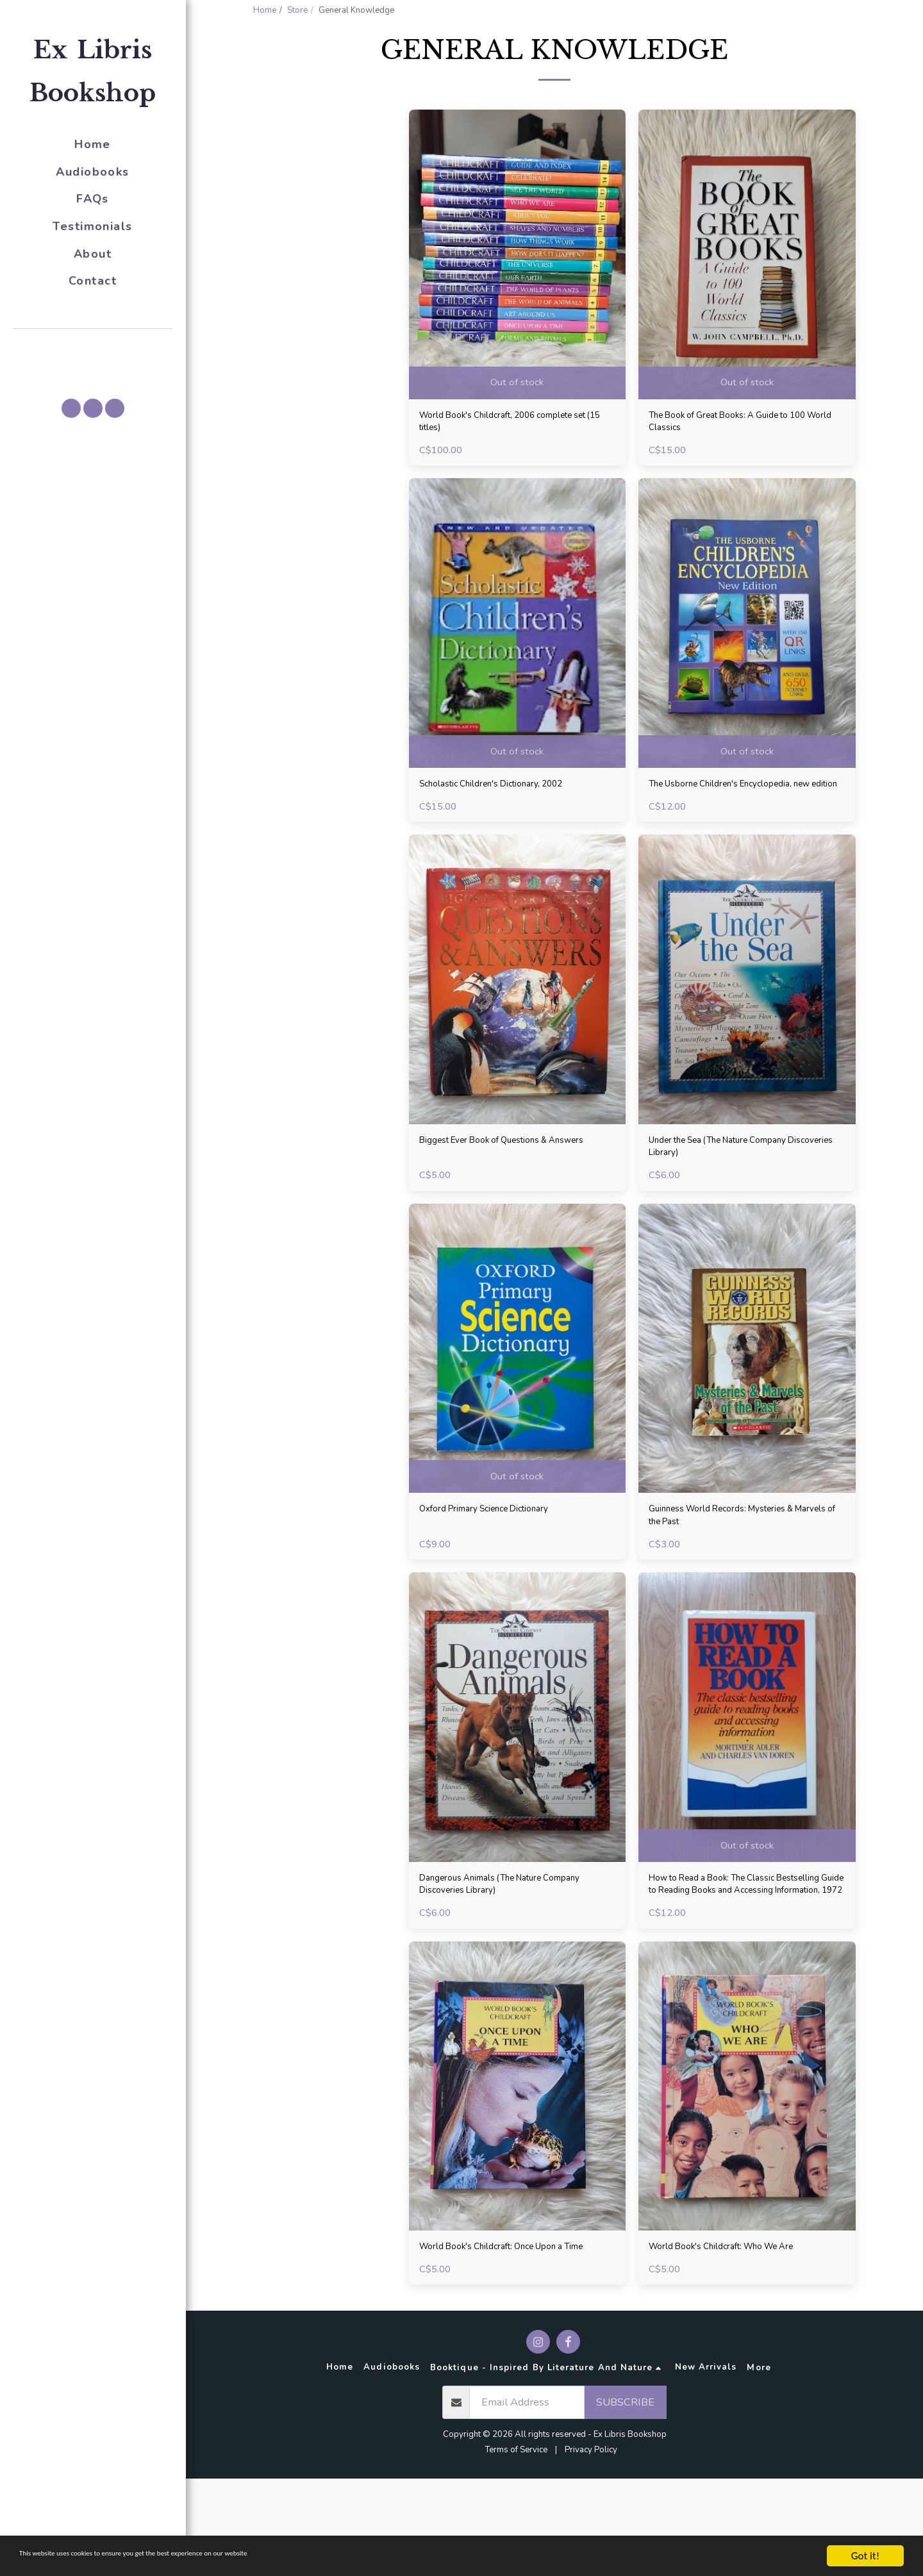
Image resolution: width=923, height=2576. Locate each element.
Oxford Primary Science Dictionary (500, 1575)
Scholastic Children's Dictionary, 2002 (509, 825)
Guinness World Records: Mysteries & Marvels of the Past (738, 1583)
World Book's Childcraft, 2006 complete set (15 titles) (514, 457)
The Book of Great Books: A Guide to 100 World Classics (745, 457)
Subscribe (625, 2499)
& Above (297, 240)
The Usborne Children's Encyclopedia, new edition (739, 833)
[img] (517, 288)
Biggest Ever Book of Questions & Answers (499, 1208)
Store (297, 10)
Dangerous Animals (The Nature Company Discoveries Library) (495, 1959)
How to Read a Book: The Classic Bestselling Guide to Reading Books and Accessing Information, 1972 (742, 1960)
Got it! (865, 2556)
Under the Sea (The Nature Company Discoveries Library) (736, 1208)
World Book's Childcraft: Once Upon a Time (508, 2335)
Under (295, 223)
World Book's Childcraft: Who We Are (739, 2327)
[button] (93, 346)
